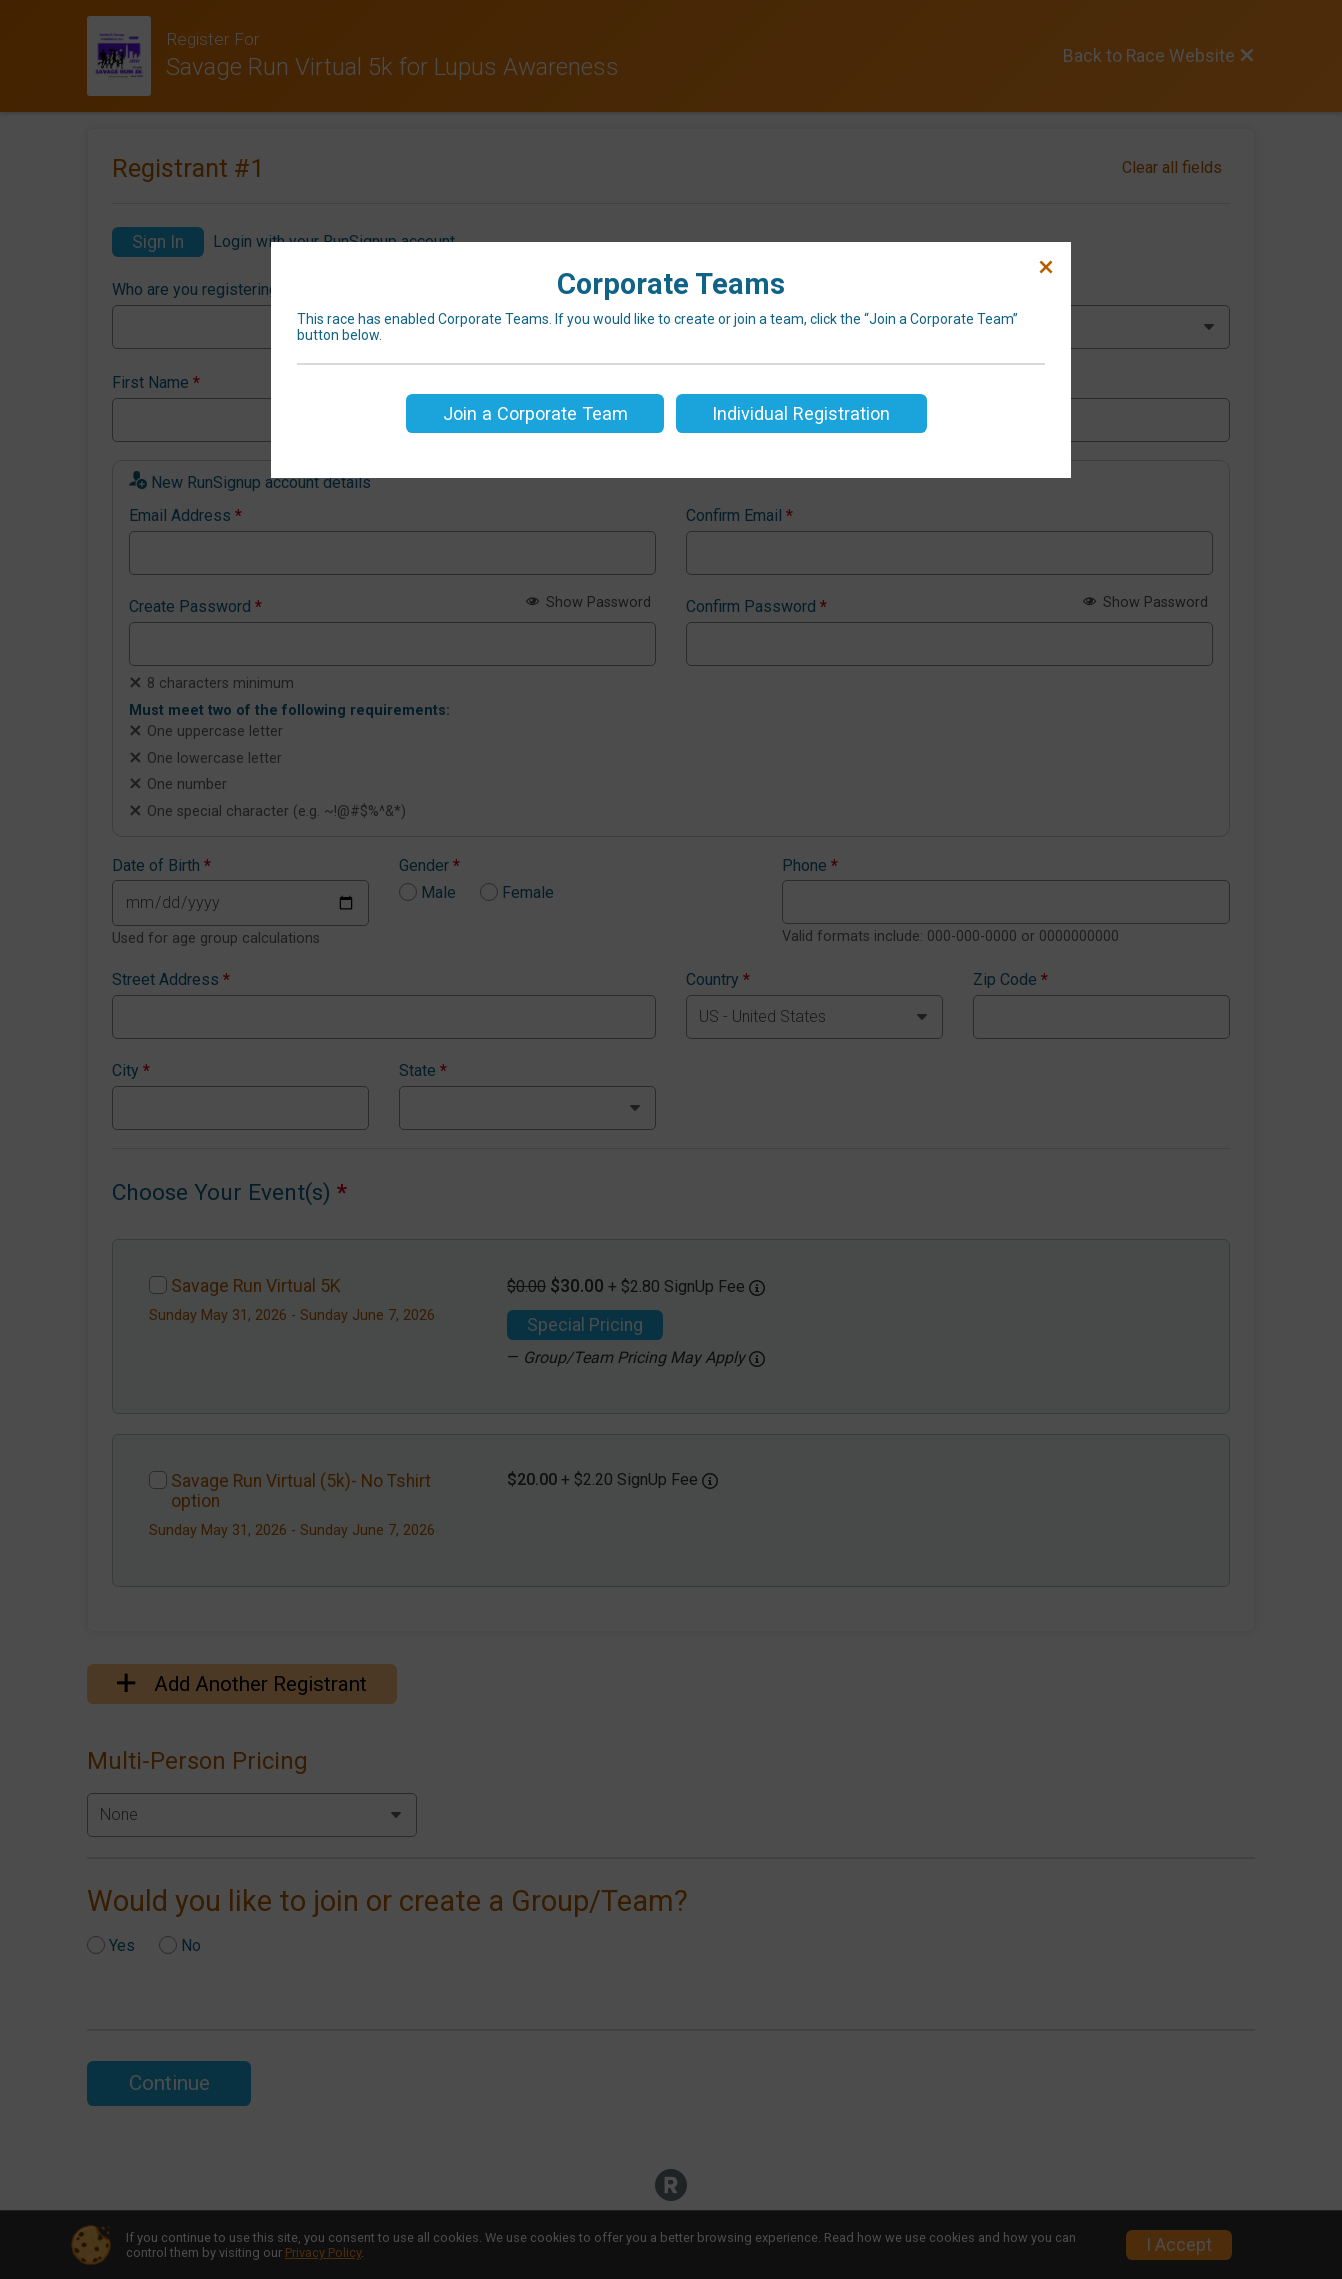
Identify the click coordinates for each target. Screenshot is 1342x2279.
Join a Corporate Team (535, 413)
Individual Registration (801, 413)
